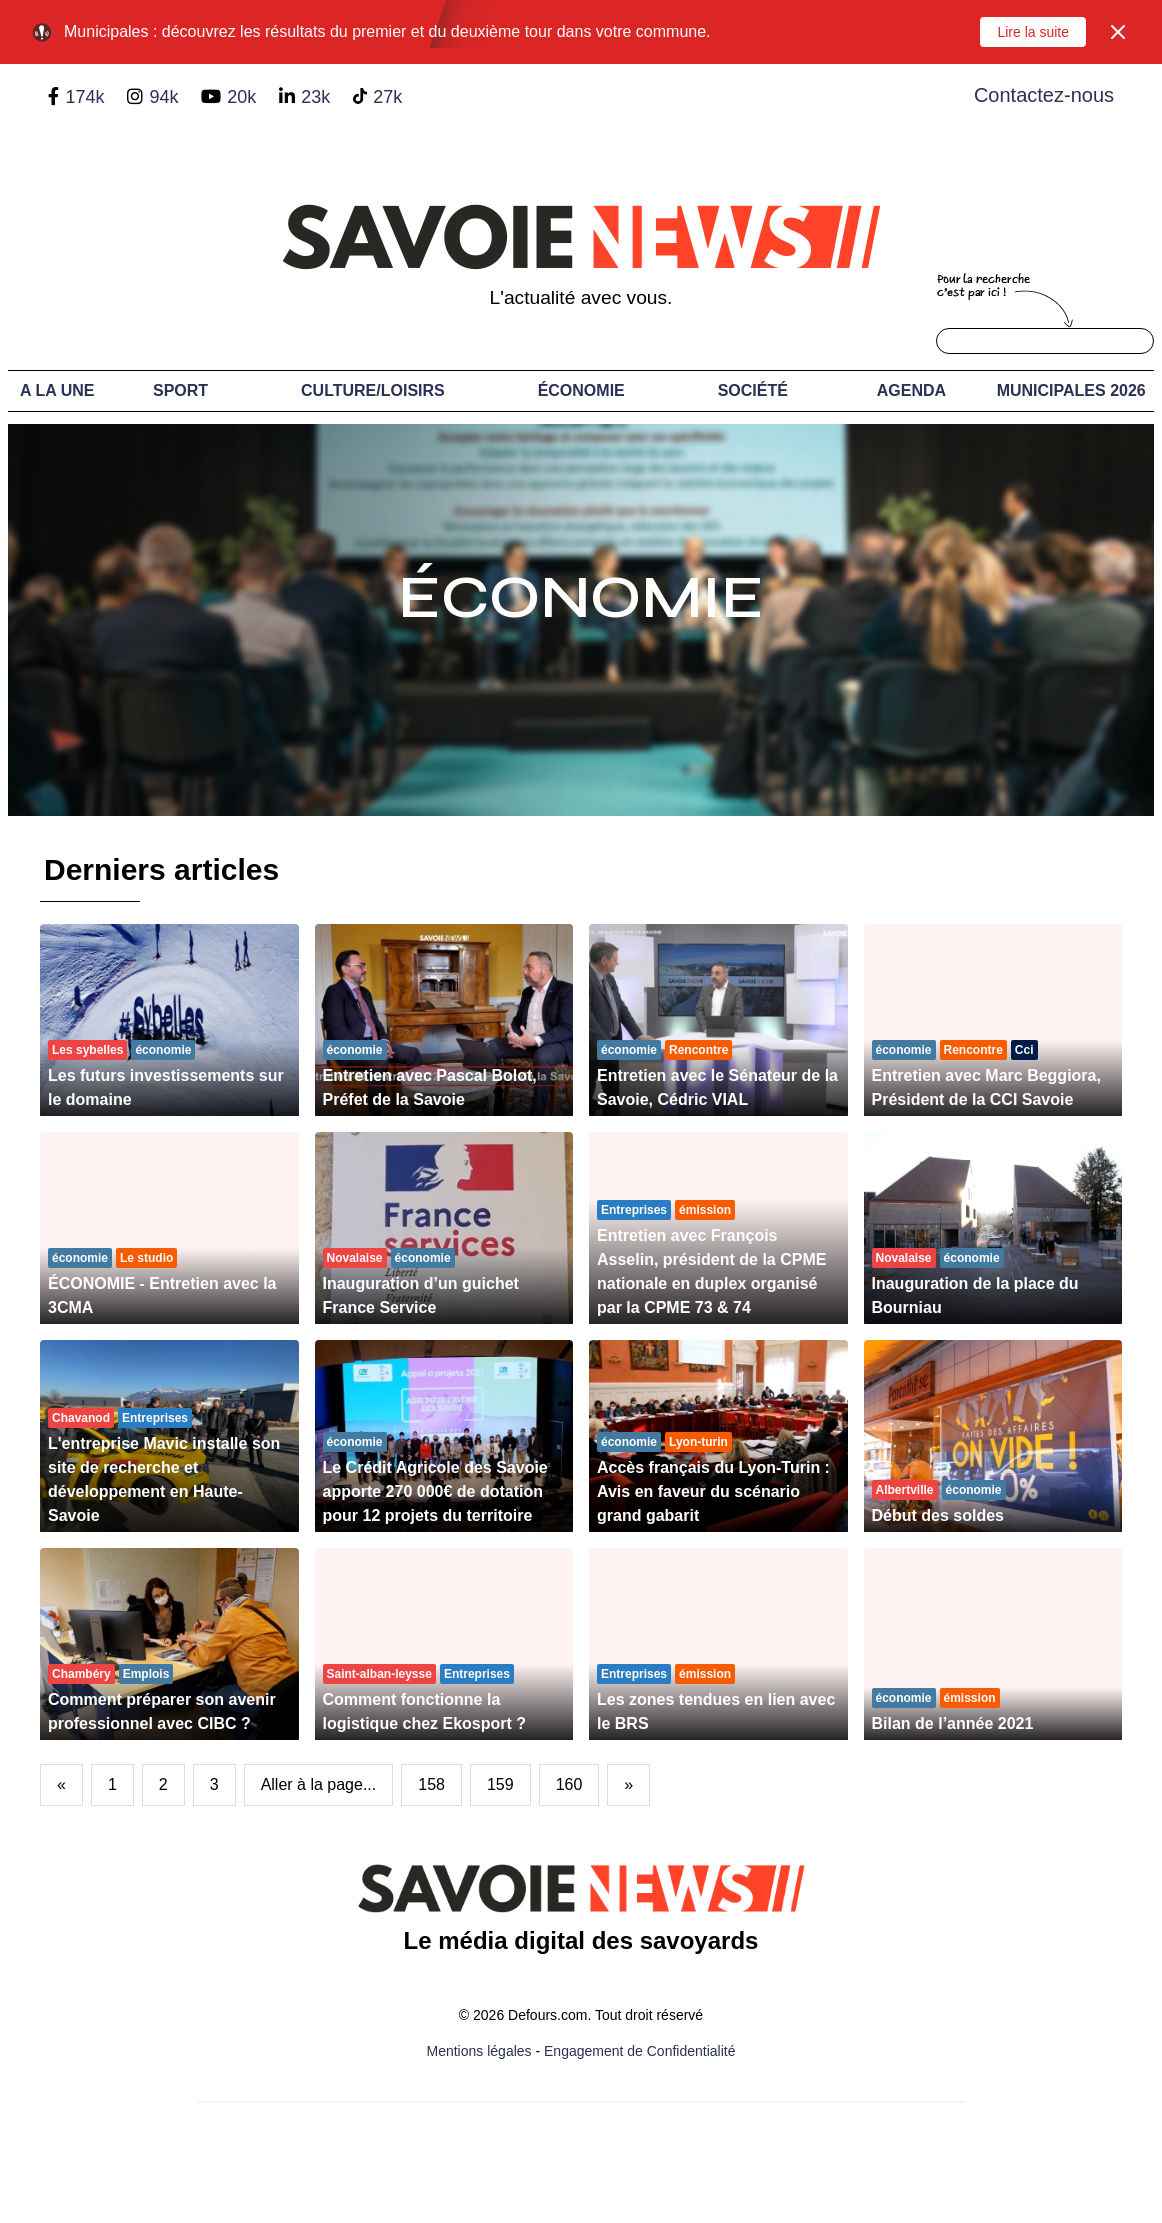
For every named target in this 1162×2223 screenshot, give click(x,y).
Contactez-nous (1044, 95)
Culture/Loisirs (373, 390)
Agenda (911, 390)
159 (500, 1784)
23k (315, 97)
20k (241, 97)
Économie (581, 390)
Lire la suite (1033, 32)
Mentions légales (479, 2051)
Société (753, 390)
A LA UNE (57, 390)
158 (431, 1784)
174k (84, 97)
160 (569, 1784)
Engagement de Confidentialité (639, 2051)
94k (163, 97)
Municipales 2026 (1071, 390)
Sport (180, 390)
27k (387, 97)
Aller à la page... (319, 1784)
